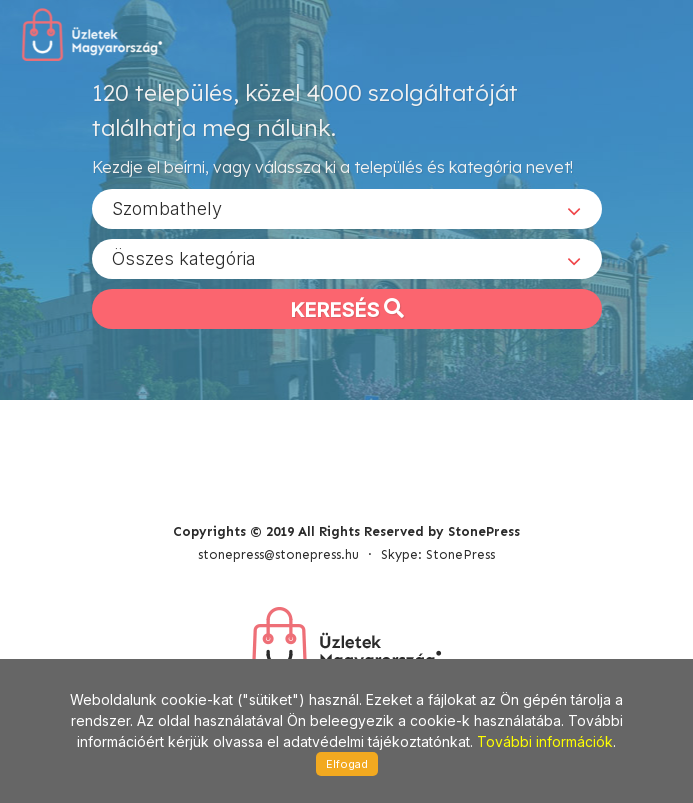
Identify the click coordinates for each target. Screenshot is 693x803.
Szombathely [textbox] (167, 208)
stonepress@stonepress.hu (278, 554)
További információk (545, 741)
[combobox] (347, 209)
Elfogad (347, 764)
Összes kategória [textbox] (184, 258)
